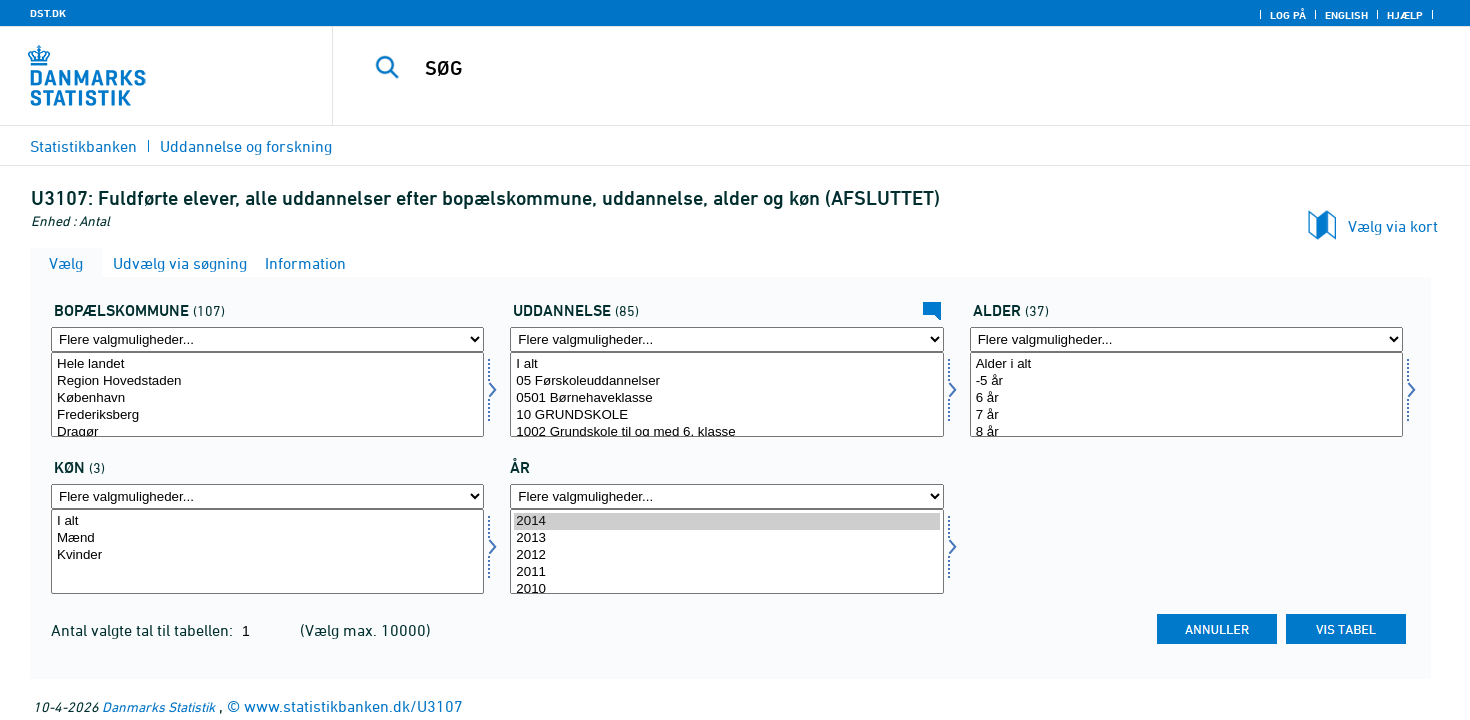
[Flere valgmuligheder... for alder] (1186, 339)
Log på (1288, 15)
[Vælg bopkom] (267, 394)
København (267, 398)
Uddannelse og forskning (246, 146)
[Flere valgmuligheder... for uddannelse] (726, 339)
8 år (1186, 432)
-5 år (1186, 381)
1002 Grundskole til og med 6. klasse (726, 432)
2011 (726, 572)
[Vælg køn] (267, 551)
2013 (726, 538)
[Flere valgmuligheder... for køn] (267, 496)
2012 (726, 555)
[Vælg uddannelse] (726, 394)
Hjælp (1405, 15)
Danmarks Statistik (158, 706)
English (1346, 15)
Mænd (267, 538)
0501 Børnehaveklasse (726, 398)
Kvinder (267, 555)
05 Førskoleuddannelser (726, 381)
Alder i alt (1186, 364)
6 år (1186, 398)
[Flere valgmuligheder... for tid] (726, 496)
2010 (726, 589)
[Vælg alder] (1186, 394)
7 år (1186, 415)
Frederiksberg (267, 415)
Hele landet (267, 364)
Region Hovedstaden (267, 381)
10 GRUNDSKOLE (726, 415)
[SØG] (866, 68)
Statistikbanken (83, 146)
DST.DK (48, 13)
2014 (726, 521)
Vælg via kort (1393, 226)
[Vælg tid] (726, 551)
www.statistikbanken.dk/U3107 (353, 706)
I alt (726, 364)
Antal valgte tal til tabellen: (144, 630)
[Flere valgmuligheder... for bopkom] (267, 339)
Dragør (267, 432)
